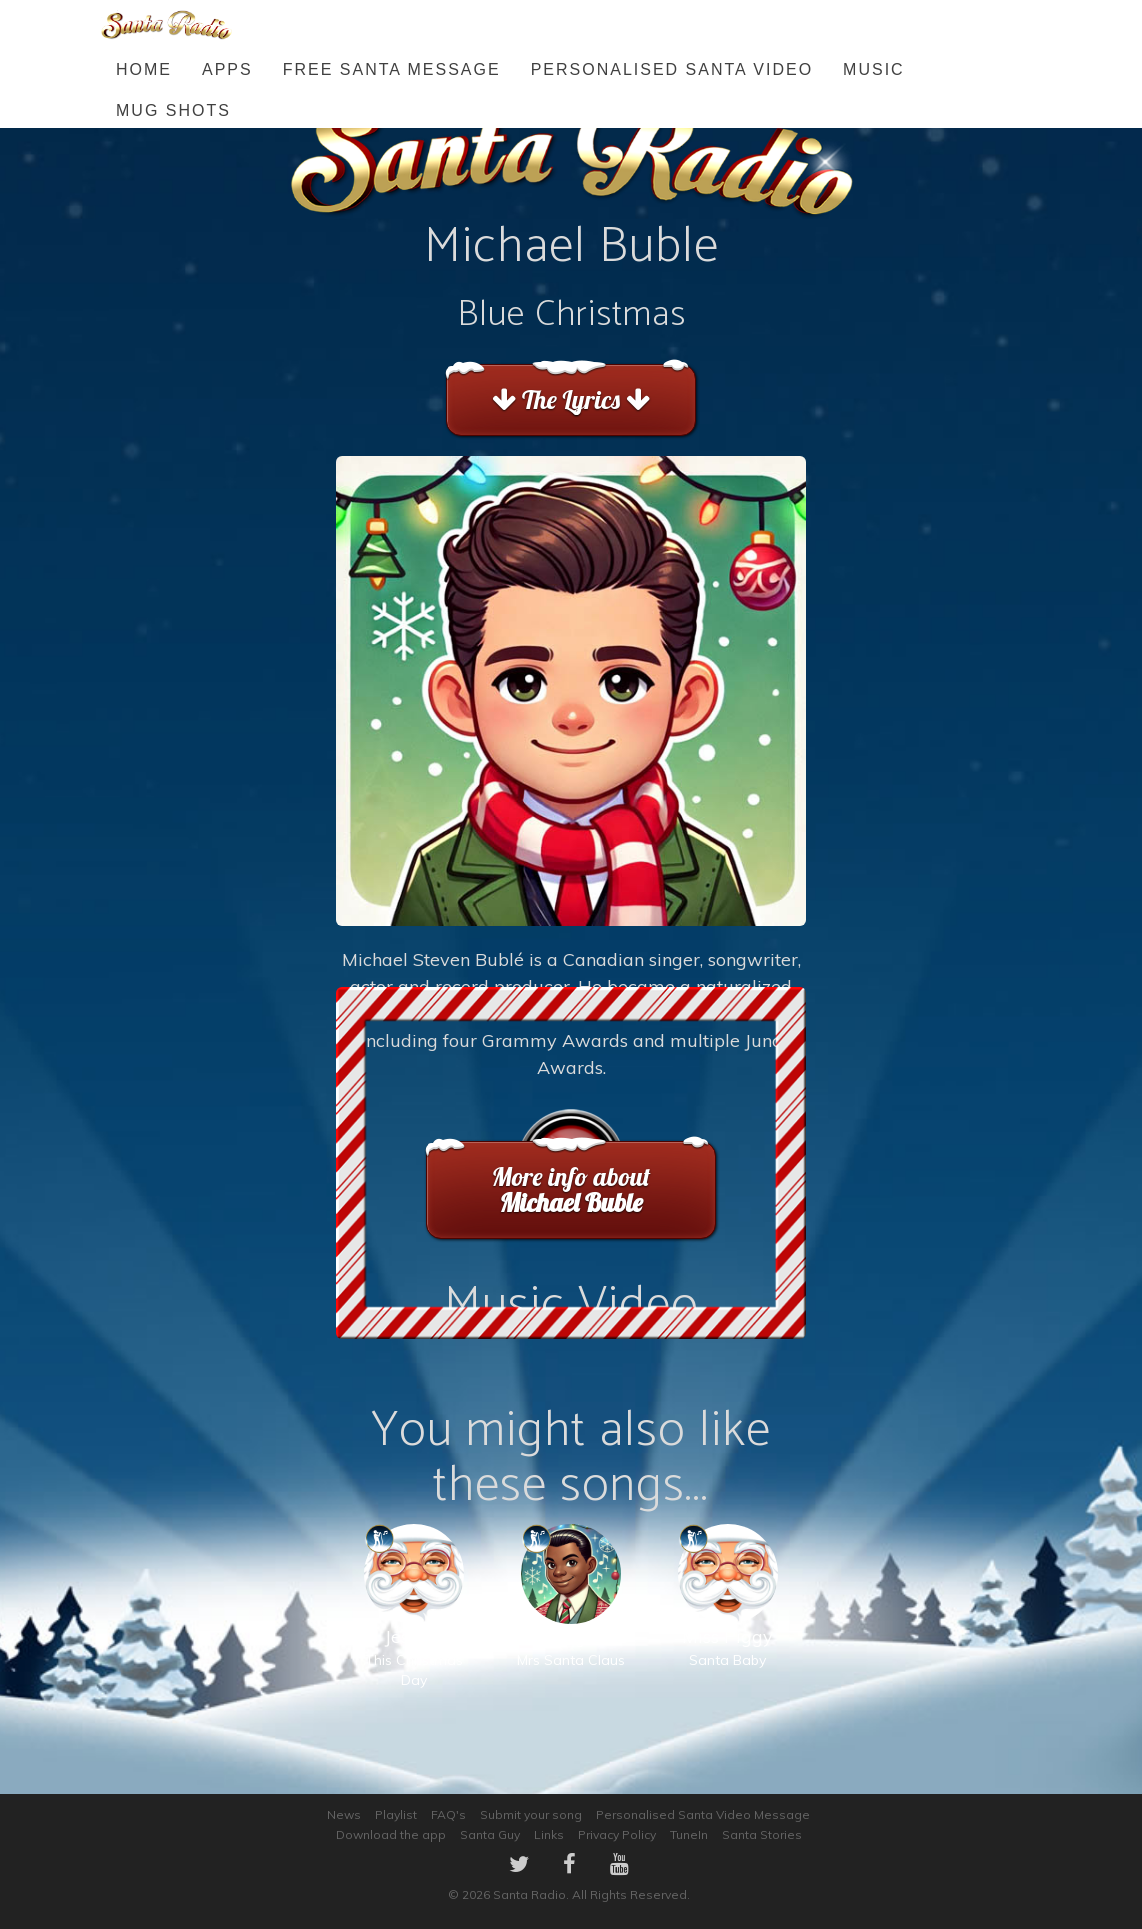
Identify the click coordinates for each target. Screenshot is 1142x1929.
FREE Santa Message (392, 69)
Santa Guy (490, 1834)
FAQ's (448, 1814)
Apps (227, 69)
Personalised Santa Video (672, 69)
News (344, 1814)
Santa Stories (762, 1834)
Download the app (391, 1834)
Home (144, 69)
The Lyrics (570, 399)
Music (874, 69)
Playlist (396, 1814)
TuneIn (689, 1834)
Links (549, 1834)
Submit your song (531, 1814)
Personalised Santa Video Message (703, 1814)
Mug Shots (173, 110)
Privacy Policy (617, 1834)
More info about (570, 1189)
